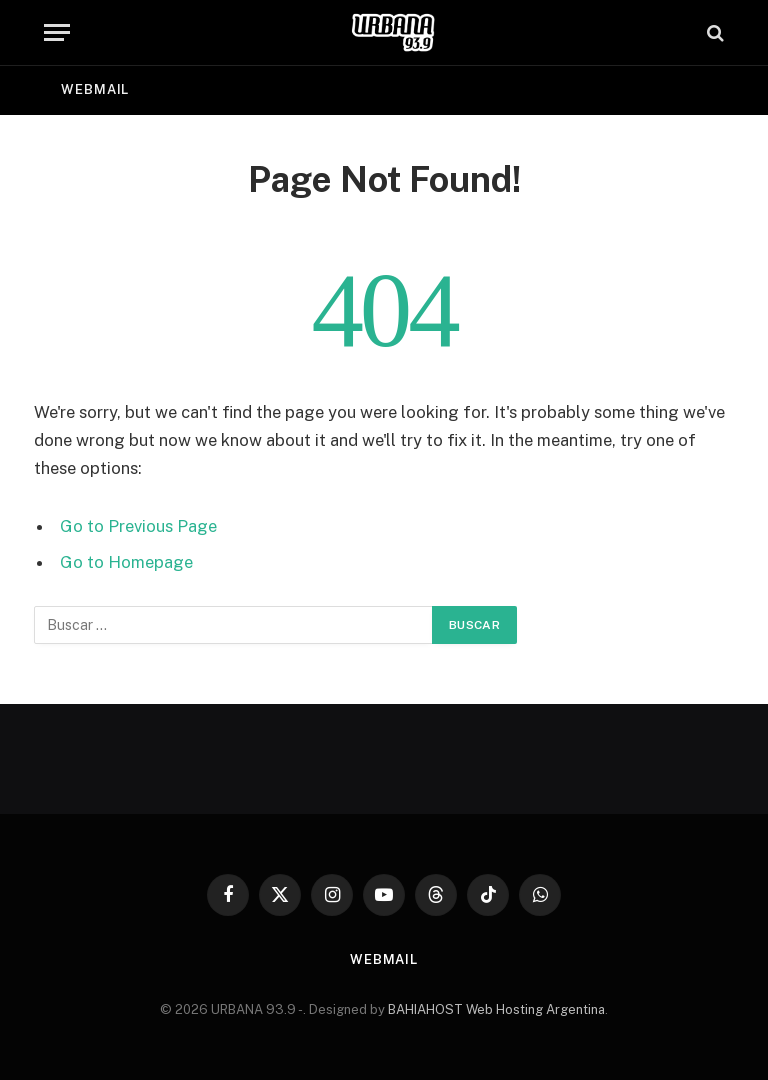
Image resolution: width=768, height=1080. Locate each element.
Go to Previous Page (138, 526)
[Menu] (57, 32)
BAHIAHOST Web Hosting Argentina (496, 1009)
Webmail (95, 89)
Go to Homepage (126, 562)
